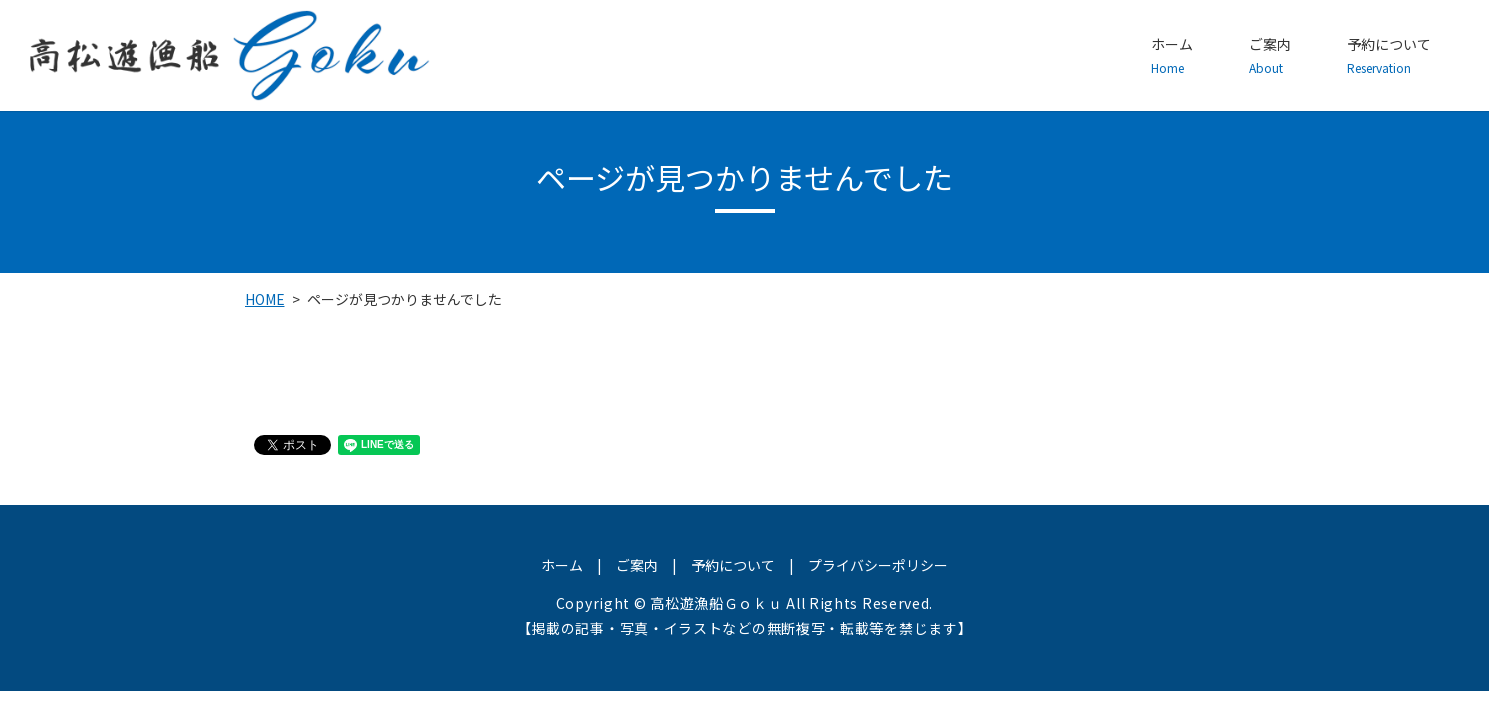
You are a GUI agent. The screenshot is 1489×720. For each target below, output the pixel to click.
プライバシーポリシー (878, 565)
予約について (1389, 56)
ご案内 (1270, 56)
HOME (265, 299)
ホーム (1172, 56)
